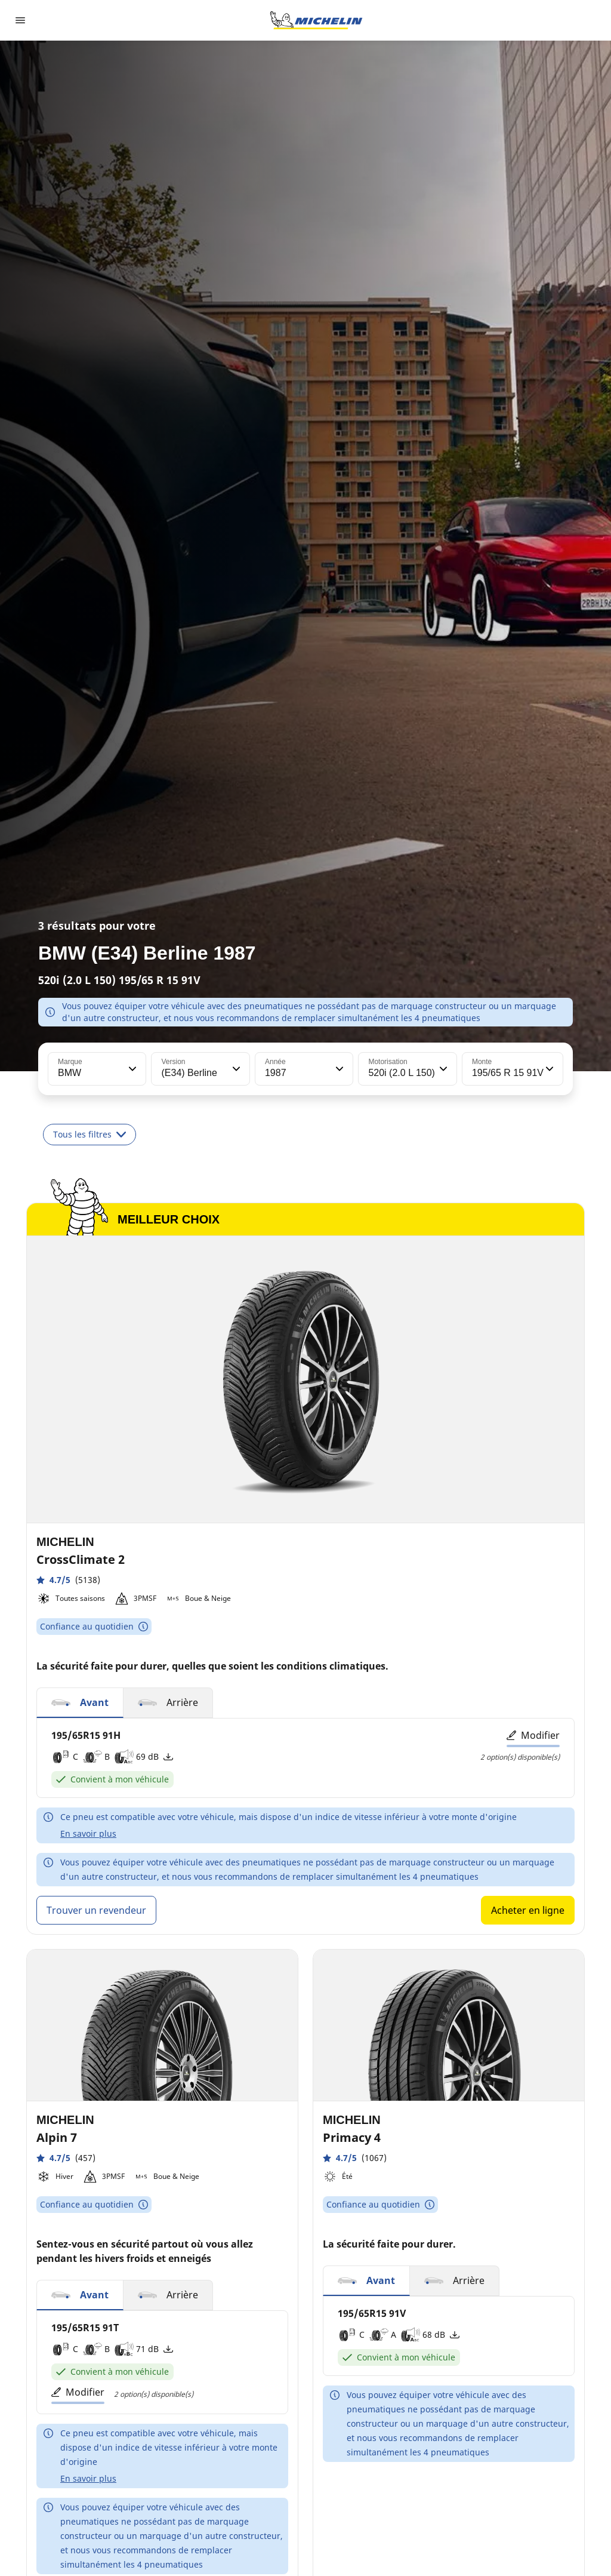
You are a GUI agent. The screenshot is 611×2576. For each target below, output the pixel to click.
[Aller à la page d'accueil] (316, 20)
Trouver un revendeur (96, 1910)
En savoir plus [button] (88, 1833)
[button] (131, 1068)
